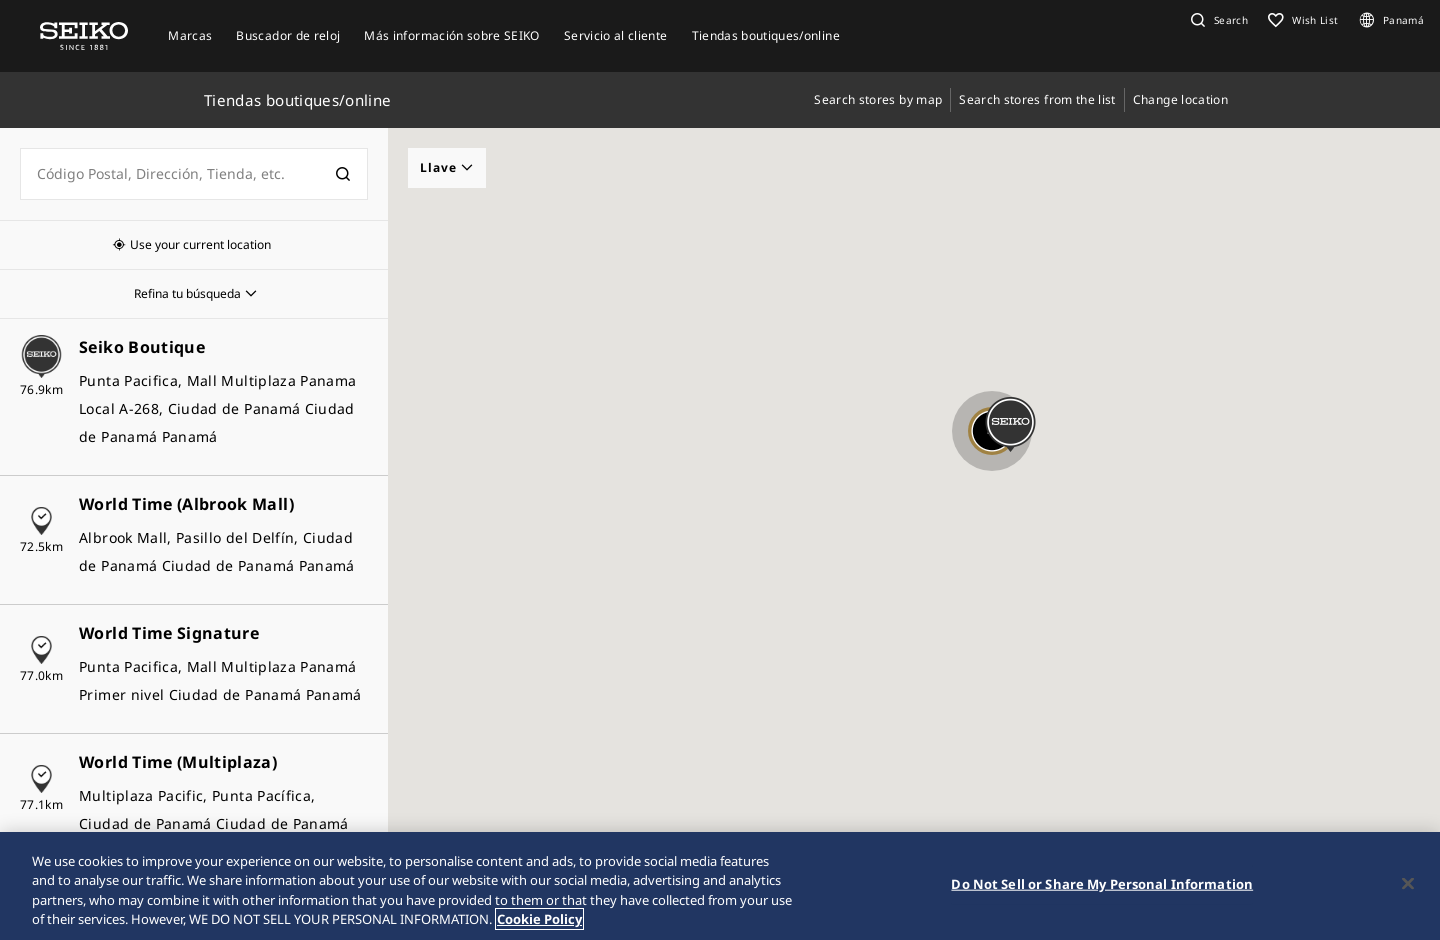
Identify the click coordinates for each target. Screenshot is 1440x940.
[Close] (1408, 883)
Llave (447, 167)
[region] (720, 886)
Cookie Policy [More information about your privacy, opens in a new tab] (539, 919)
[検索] (343, 174)
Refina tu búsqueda (187, 293)
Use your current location (200, 244)
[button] (1217, 20)
